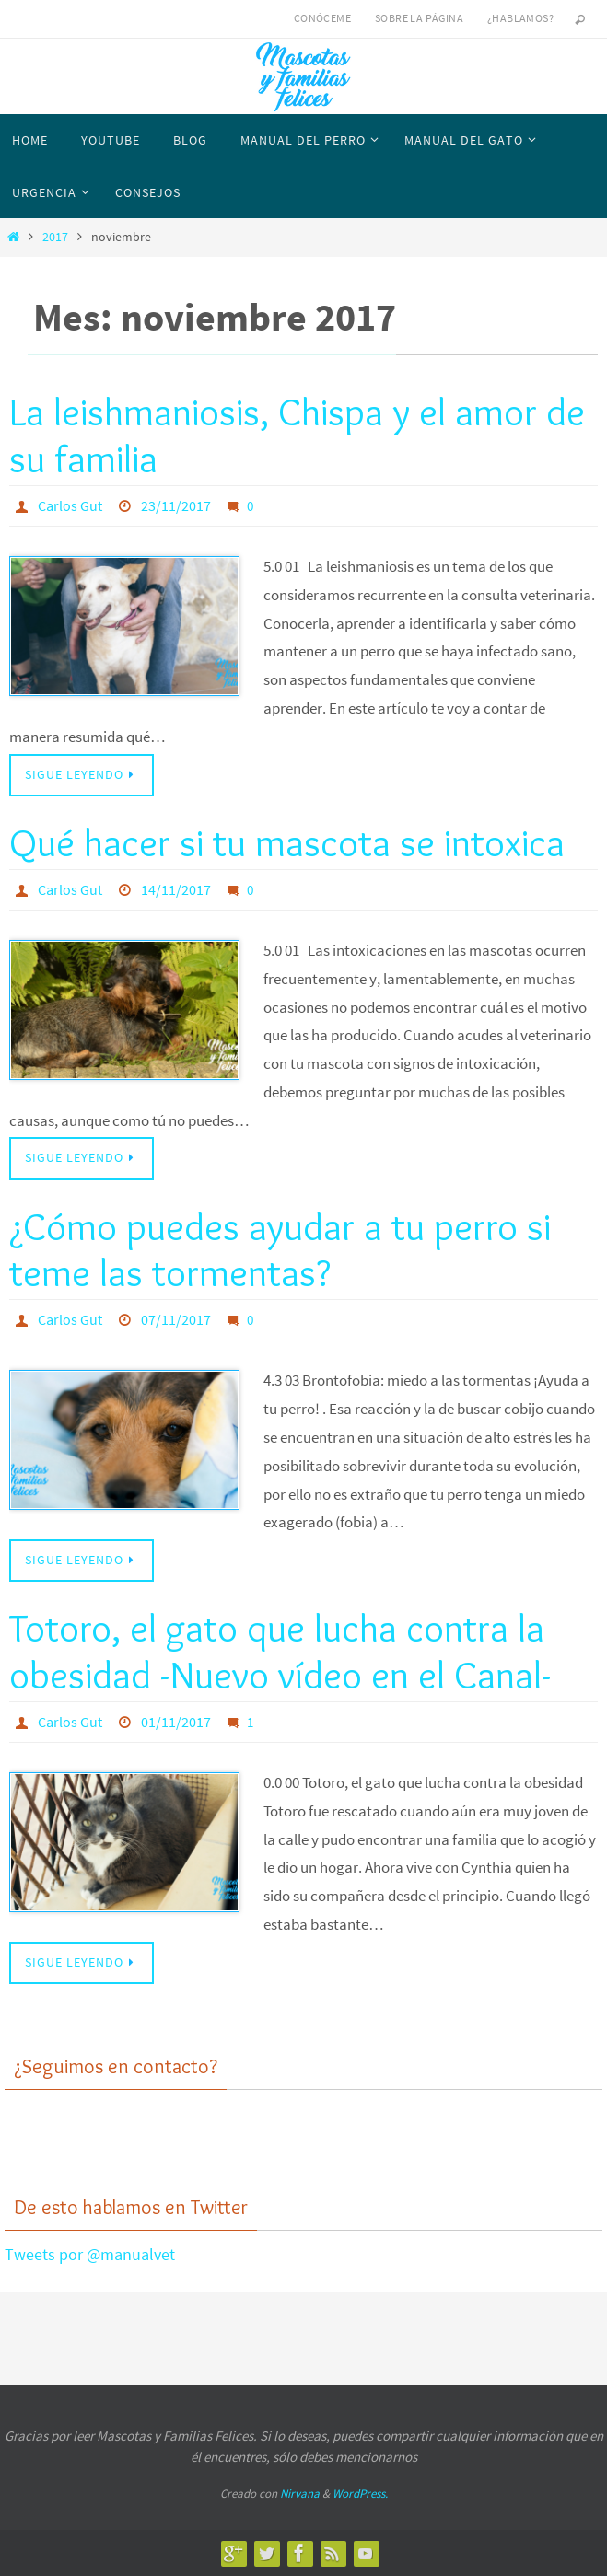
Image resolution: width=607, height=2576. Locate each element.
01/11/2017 (176, 1721)
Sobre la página (419, 18)
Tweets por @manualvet (90, 2254)
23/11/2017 (176, 505)
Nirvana (300, 2493)
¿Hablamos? (520, 18)
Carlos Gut (70, 505)
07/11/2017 (176, 1319)
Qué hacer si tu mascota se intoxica (287, 842)
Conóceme (322, 18)
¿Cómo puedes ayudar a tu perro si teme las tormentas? (280, 1249)
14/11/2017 (176, 889)
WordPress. (360, 2493)
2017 (55, 237)
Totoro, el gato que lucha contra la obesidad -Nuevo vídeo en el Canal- (280, 1651)
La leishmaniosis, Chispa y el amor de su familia (297, 435)
